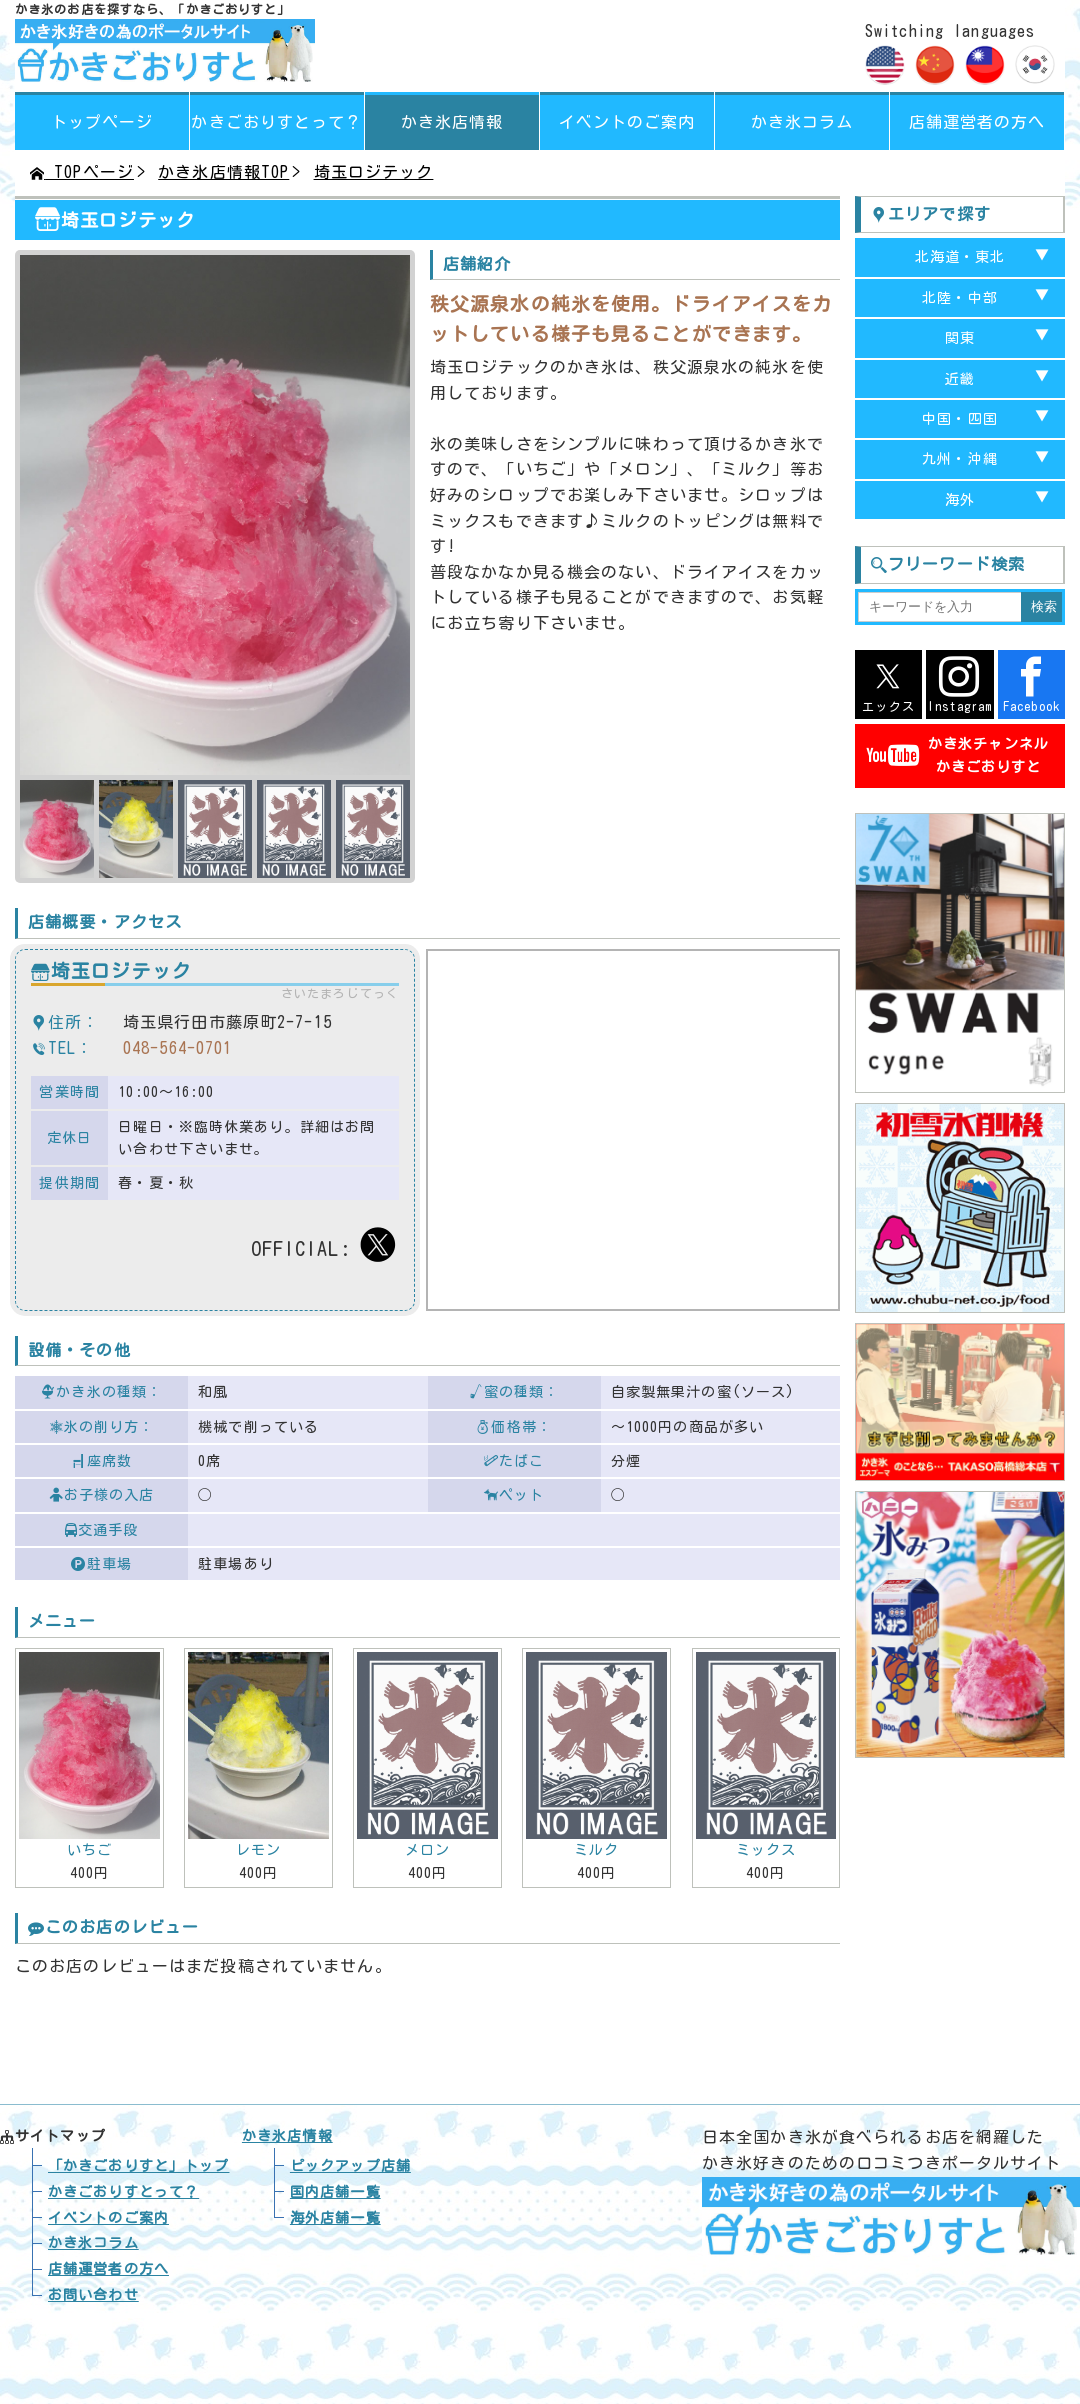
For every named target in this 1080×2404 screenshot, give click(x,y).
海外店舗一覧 (335, 2218)
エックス (888, 684)
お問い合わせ (93, 2295)
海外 (960, 500)
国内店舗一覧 (335, 2192)
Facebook (1031, 684)
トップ (138, 2166)
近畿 (960, 379)
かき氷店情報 (452, 122)
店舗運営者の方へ (977, 122)
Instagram (959, 684)
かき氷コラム (802, 122)
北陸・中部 (960, 298)
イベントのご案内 (627, 122)
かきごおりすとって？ (123, 2192)
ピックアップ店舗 (350, 2166)
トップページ (102, 122)
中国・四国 (960, 419)
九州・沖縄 (960, 459)
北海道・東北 (960, 257)
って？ (276, 122)
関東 (960, 338)
